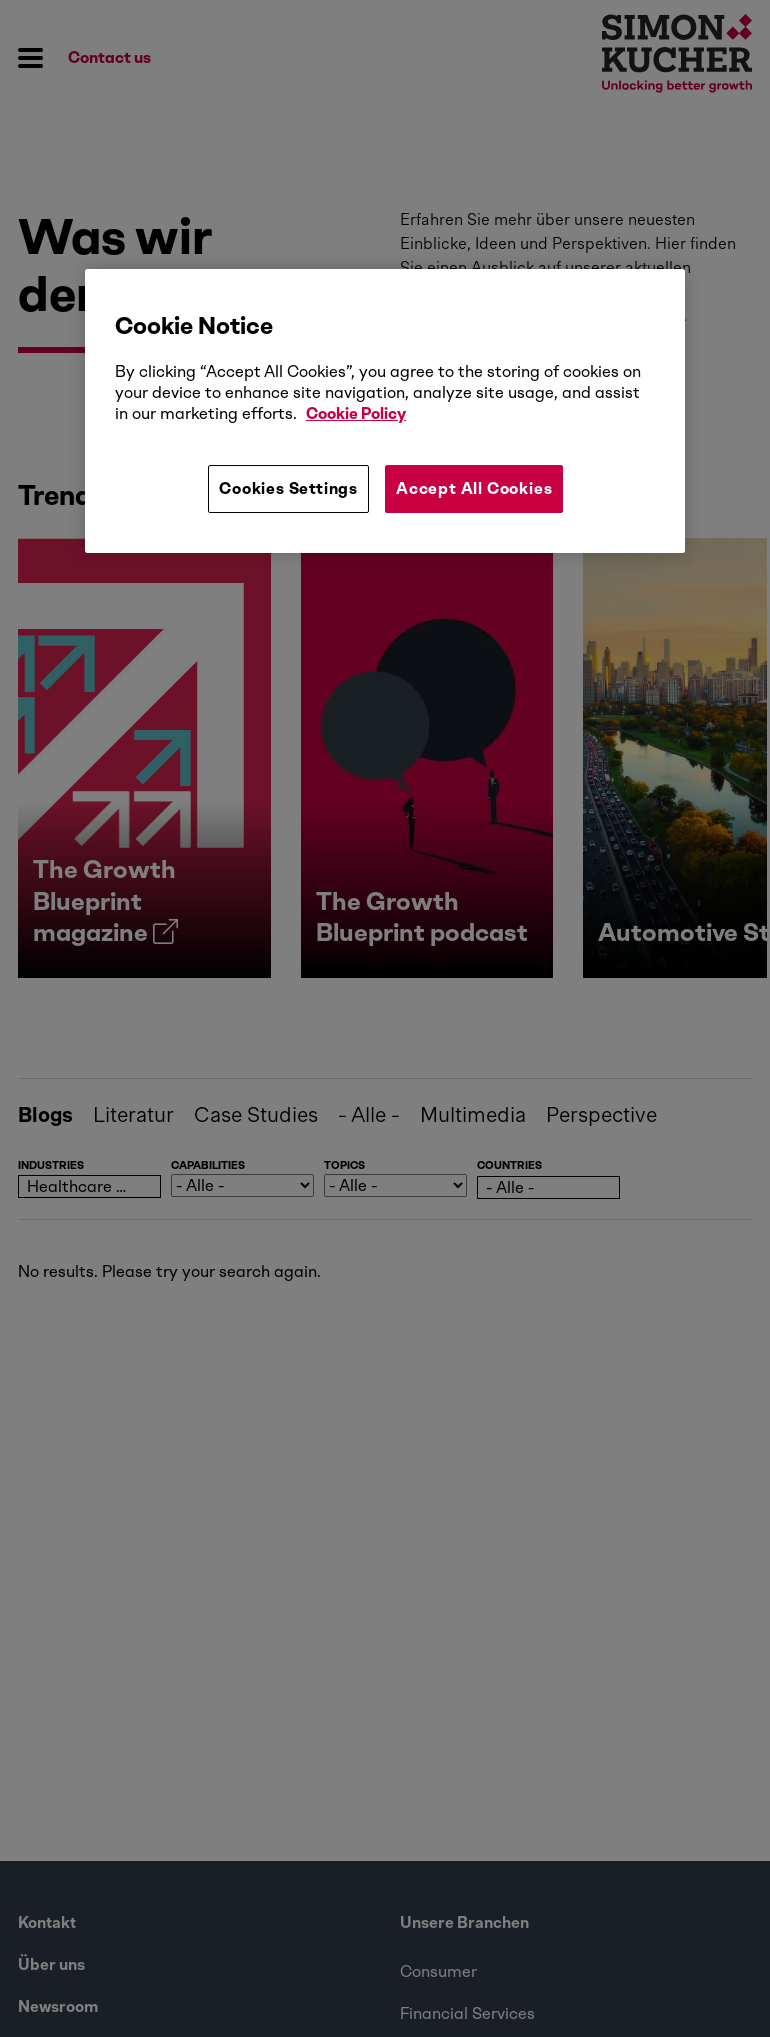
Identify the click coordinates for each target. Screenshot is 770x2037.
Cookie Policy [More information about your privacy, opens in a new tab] (356, 413)
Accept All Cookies (474, 488)
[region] (385, 411)
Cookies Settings (288, 488)
